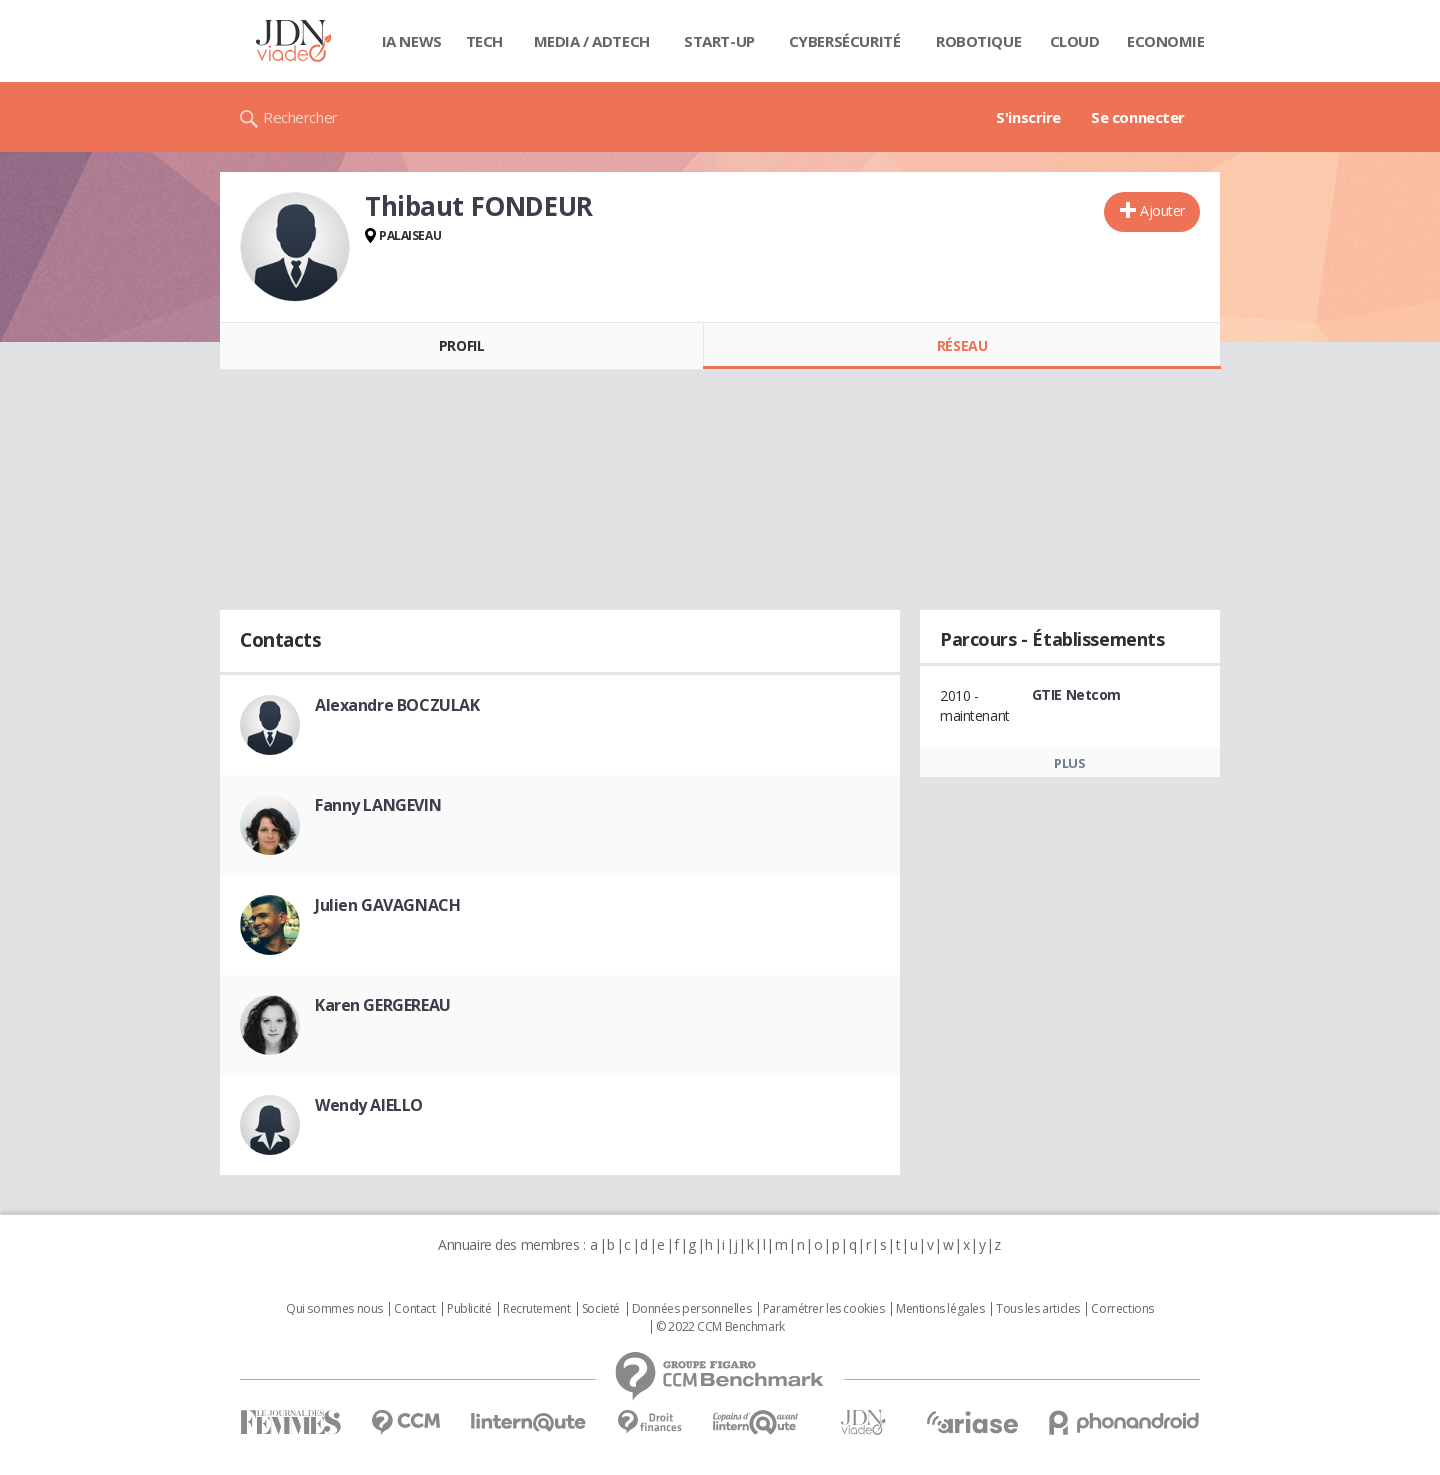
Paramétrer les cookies (824, 1309)
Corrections (1122, 1309)
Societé (601, 1309)
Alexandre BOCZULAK (397, 705)
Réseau (962, 345)
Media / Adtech (592, 41)
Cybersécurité (845, 41)
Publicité (469, 1309)
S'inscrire (1028, 117)
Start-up (719, 41)
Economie (1166, 41)
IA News (412, 41)
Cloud (1075, 41)
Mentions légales (940, 1309)
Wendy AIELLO (369, 1105)
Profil (461, 345)
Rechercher (300, 117)
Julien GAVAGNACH (387, 905)
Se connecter (1138, 117)
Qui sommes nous (334, 1309)
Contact (414, 1309)
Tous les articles (1038, 1309)
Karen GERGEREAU (383, 1005)
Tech (484, 41)
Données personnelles (692, 1309)
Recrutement (536, 1309)
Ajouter (1162, 210)
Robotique (978, 41)
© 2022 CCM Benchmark (720, 1327)
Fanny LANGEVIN (378, 805)
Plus (1069, 763)
